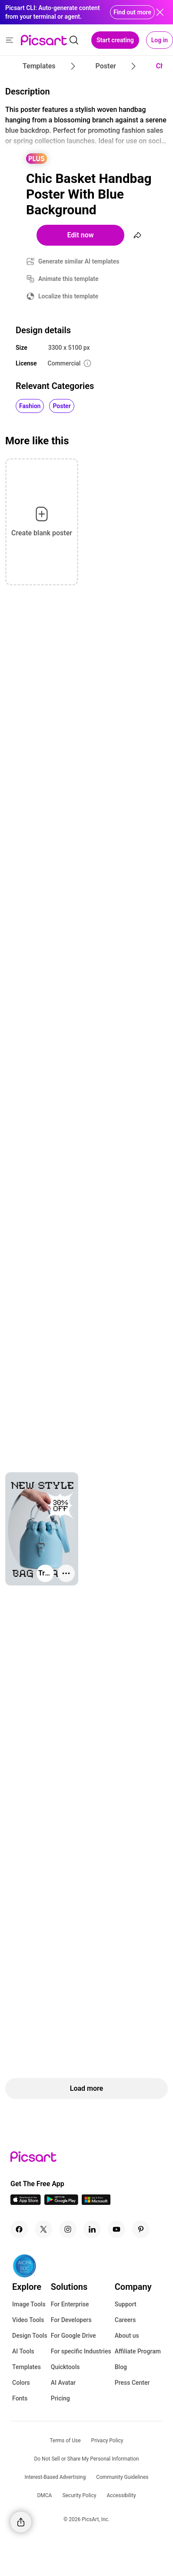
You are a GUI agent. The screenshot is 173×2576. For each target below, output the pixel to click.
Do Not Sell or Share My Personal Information (86, 2459)
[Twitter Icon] (43, 2229)
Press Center (132, 2382)
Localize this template (68, 296)
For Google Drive (73, 2335)
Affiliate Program (138, 2351)
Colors (21, 2382)
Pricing (60, 2398)
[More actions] (66, 1573)
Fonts (19, 2398)
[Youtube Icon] (116, 2229)
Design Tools (29, 2335)
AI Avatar (63, 2382)
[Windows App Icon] (96, 2202)
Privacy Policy (107, 2440)
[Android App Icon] (61, 2202)
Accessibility (121, 2495)
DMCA (44, 2495)
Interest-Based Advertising (55, 2477)
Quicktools (65, 2366)
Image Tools (29, 2304)
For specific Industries (81, 2351)
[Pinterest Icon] (141, 2229)
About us (127, 2335)
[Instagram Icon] (68, 2229)
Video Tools (28, 2319)
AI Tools (23, 2351)
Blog (121, 2366)
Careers (125, 2319)
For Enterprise (70, 2304)
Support (125, 2304)
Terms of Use (65, 2440)
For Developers (71, 2319)
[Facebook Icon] (19, 2229)
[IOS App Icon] (25, 2202)
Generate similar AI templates (79, 261)
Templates (26, 2366)
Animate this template (68, 278)
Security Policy (79, 2495)
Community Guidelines (122, 2477)
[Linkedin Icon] (92, 2229)
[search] (73, 40)
